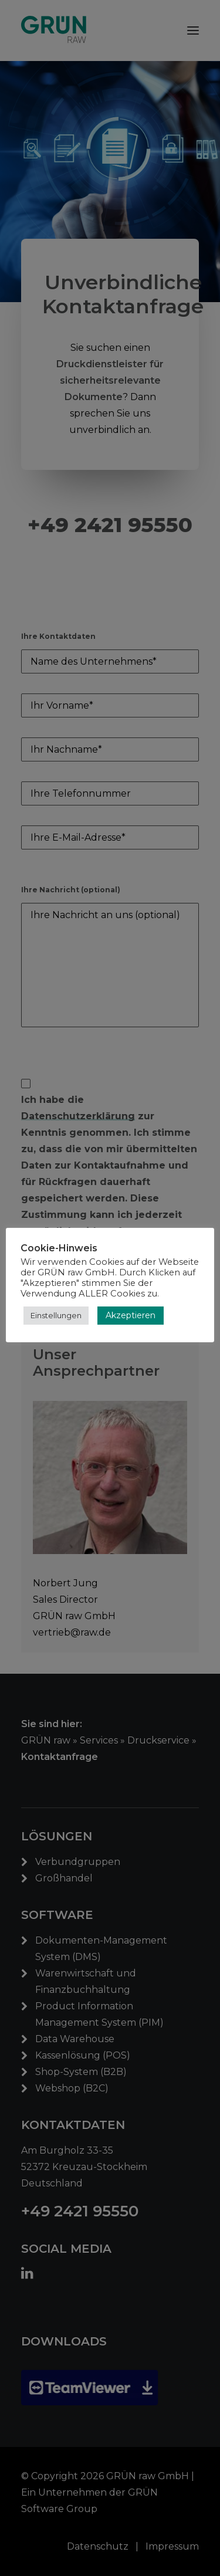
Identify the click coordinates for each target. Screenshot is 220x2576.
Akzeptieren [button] (130, 1315)
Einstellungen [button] (56, 1315)
